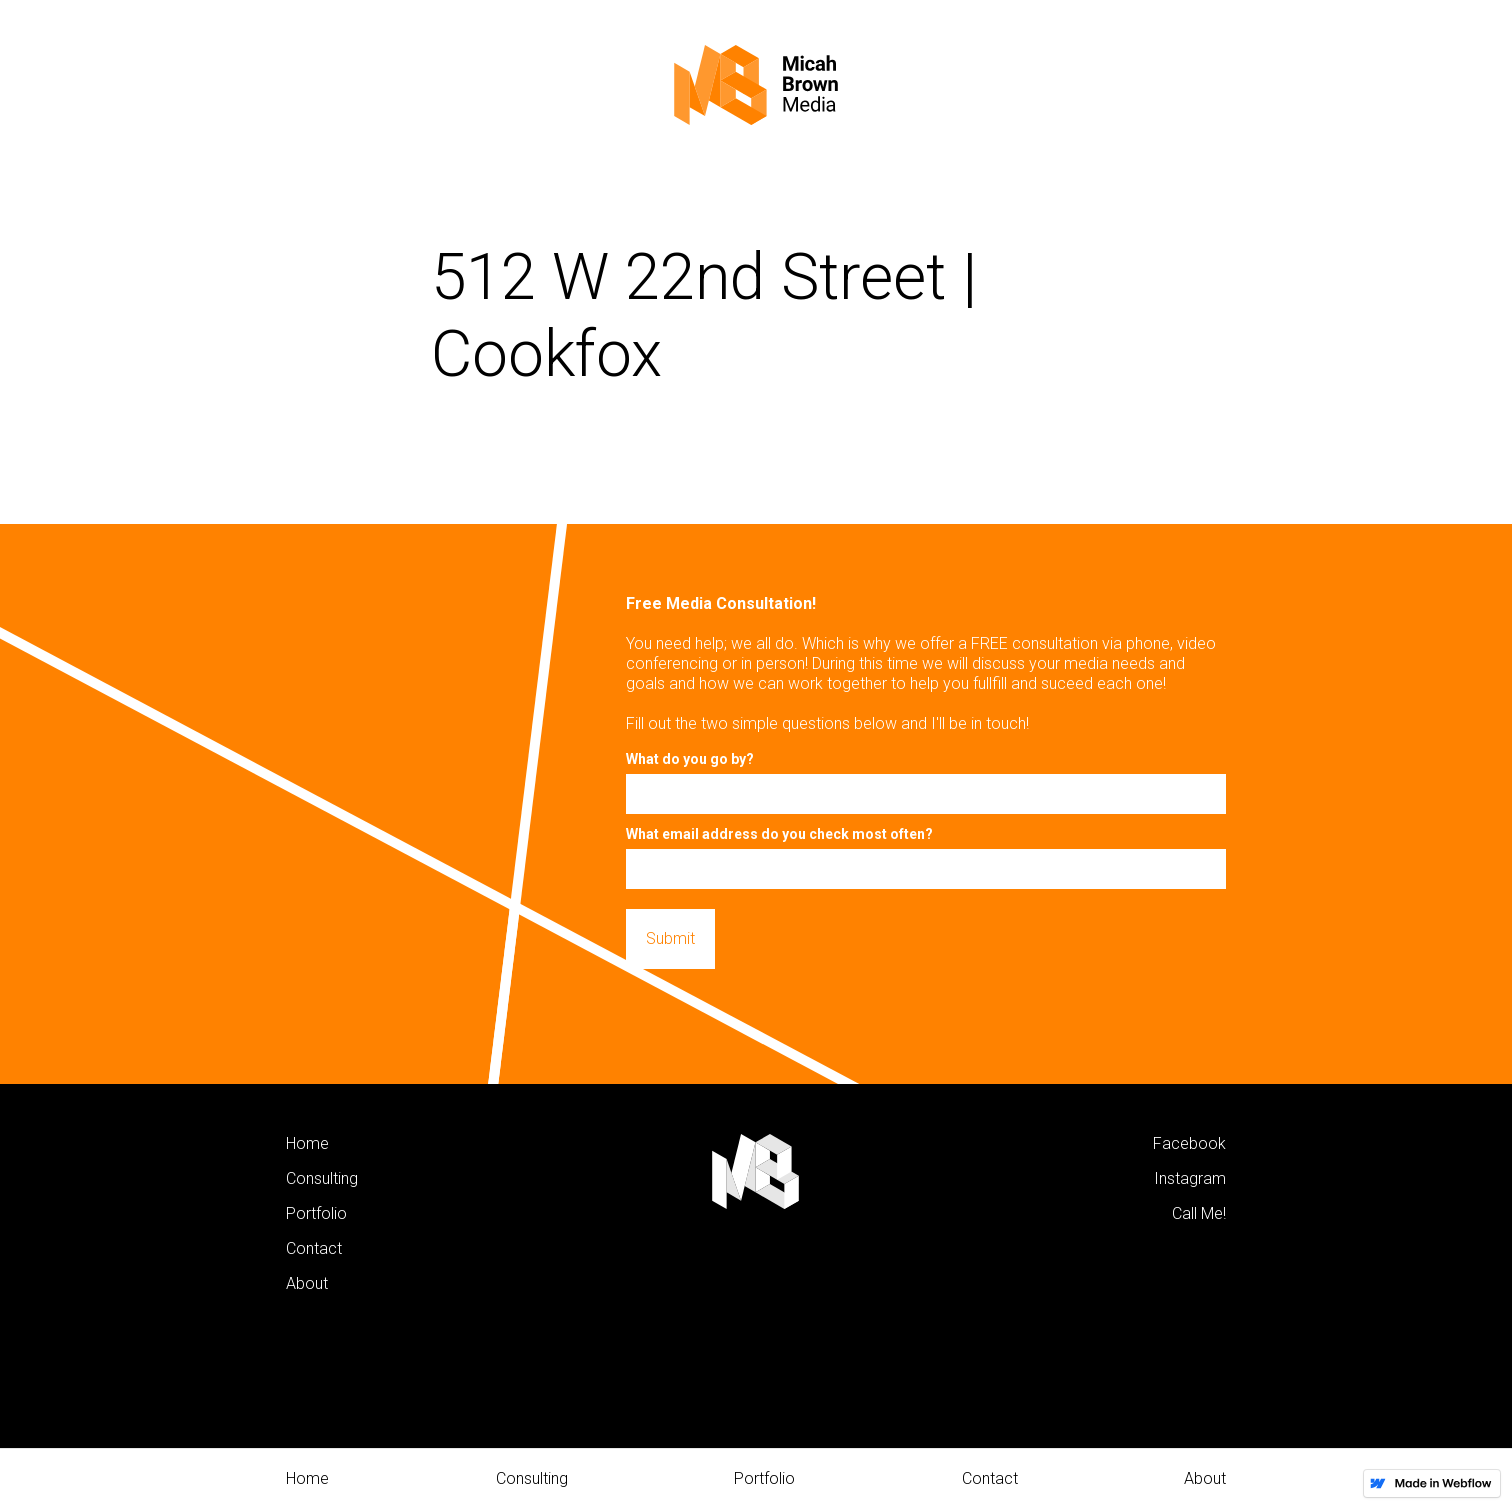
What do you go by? (690, 759)
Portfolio (764, 1478)
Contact (990, 1478)
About (1205, 1478)
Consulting (532, 1478)
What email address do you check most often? (779, 834)
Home (307, 1478)
